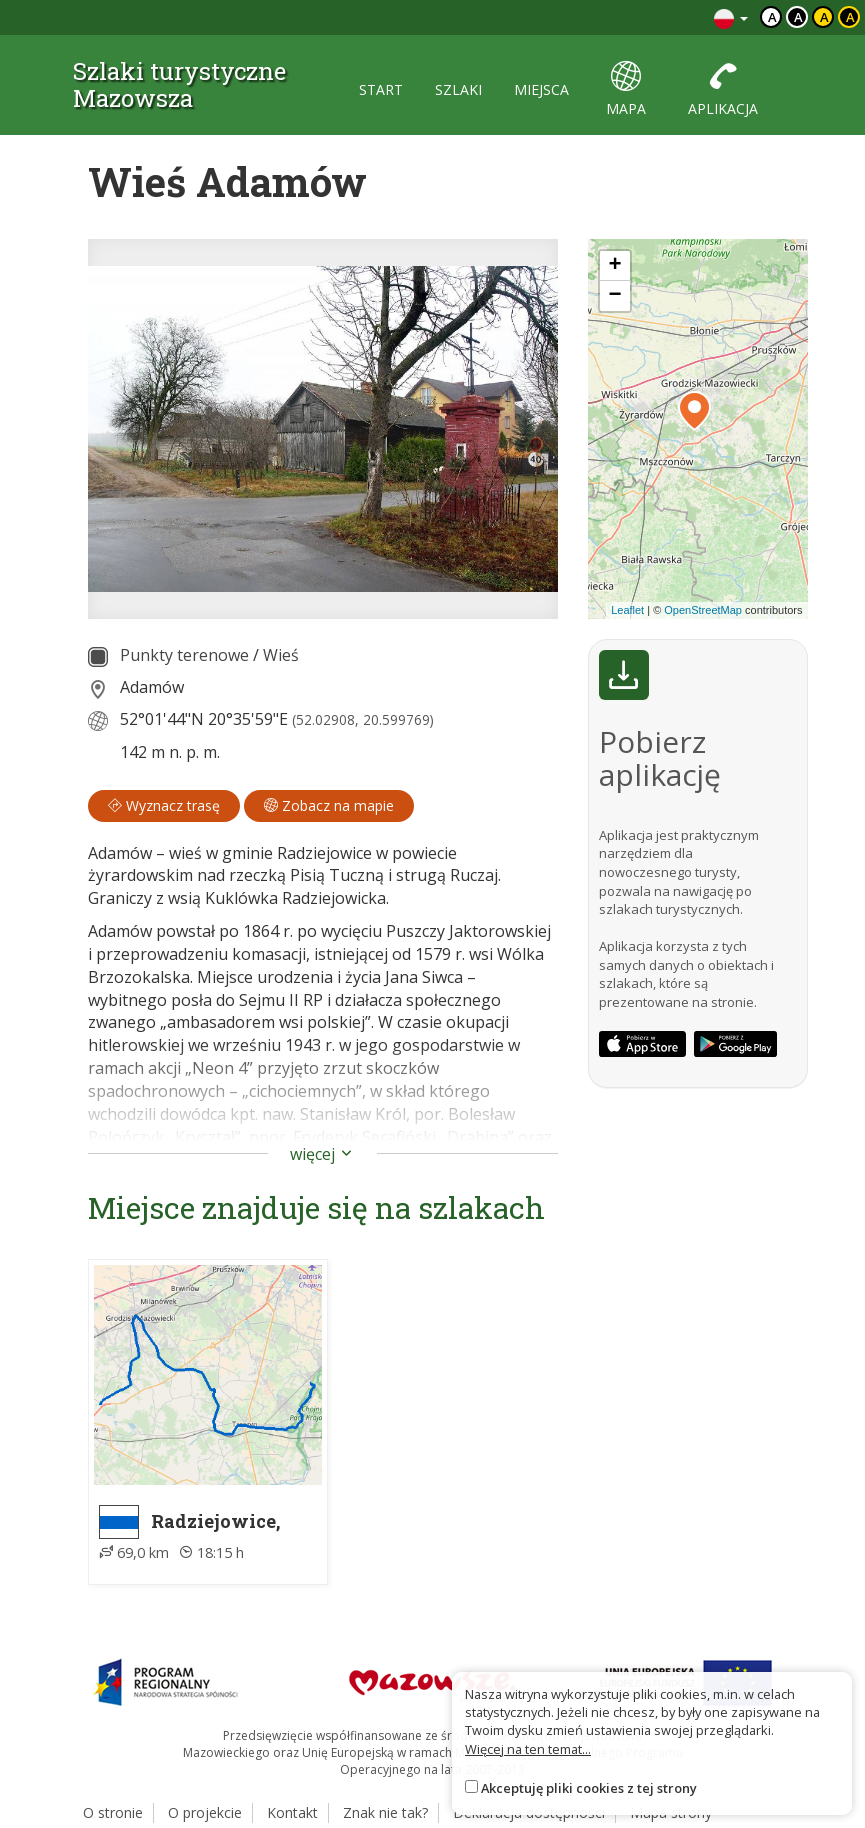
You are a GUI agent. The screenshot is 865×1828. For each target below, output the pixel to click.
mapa (626, 89)
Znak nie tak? (385, 1812)
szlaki (458, 89)
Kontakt (292, 1812)
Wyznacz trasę (164, 805)
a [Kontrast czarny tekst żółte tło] (824, 17)
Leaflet (627, 610)
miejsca (541, 89)
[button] (694, 411)
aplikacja (723, 89)
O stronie (113, 1812)
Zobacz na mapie (329, 805)
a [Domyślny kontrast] (772, 17)
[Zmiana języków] (731, 17)
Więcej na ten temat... (528, 1749)
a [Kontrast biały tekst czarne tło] (798, 17)
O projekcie (205, 1812)
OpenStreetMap (703, 610)
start (381, 89)
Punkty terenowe (184, 655)
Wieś (281, 655)
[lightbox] (323, 429)
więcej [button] (322, 1154)
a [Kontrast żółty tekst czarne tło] (850, 17)
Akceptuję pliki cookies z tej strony (589, 1788)
